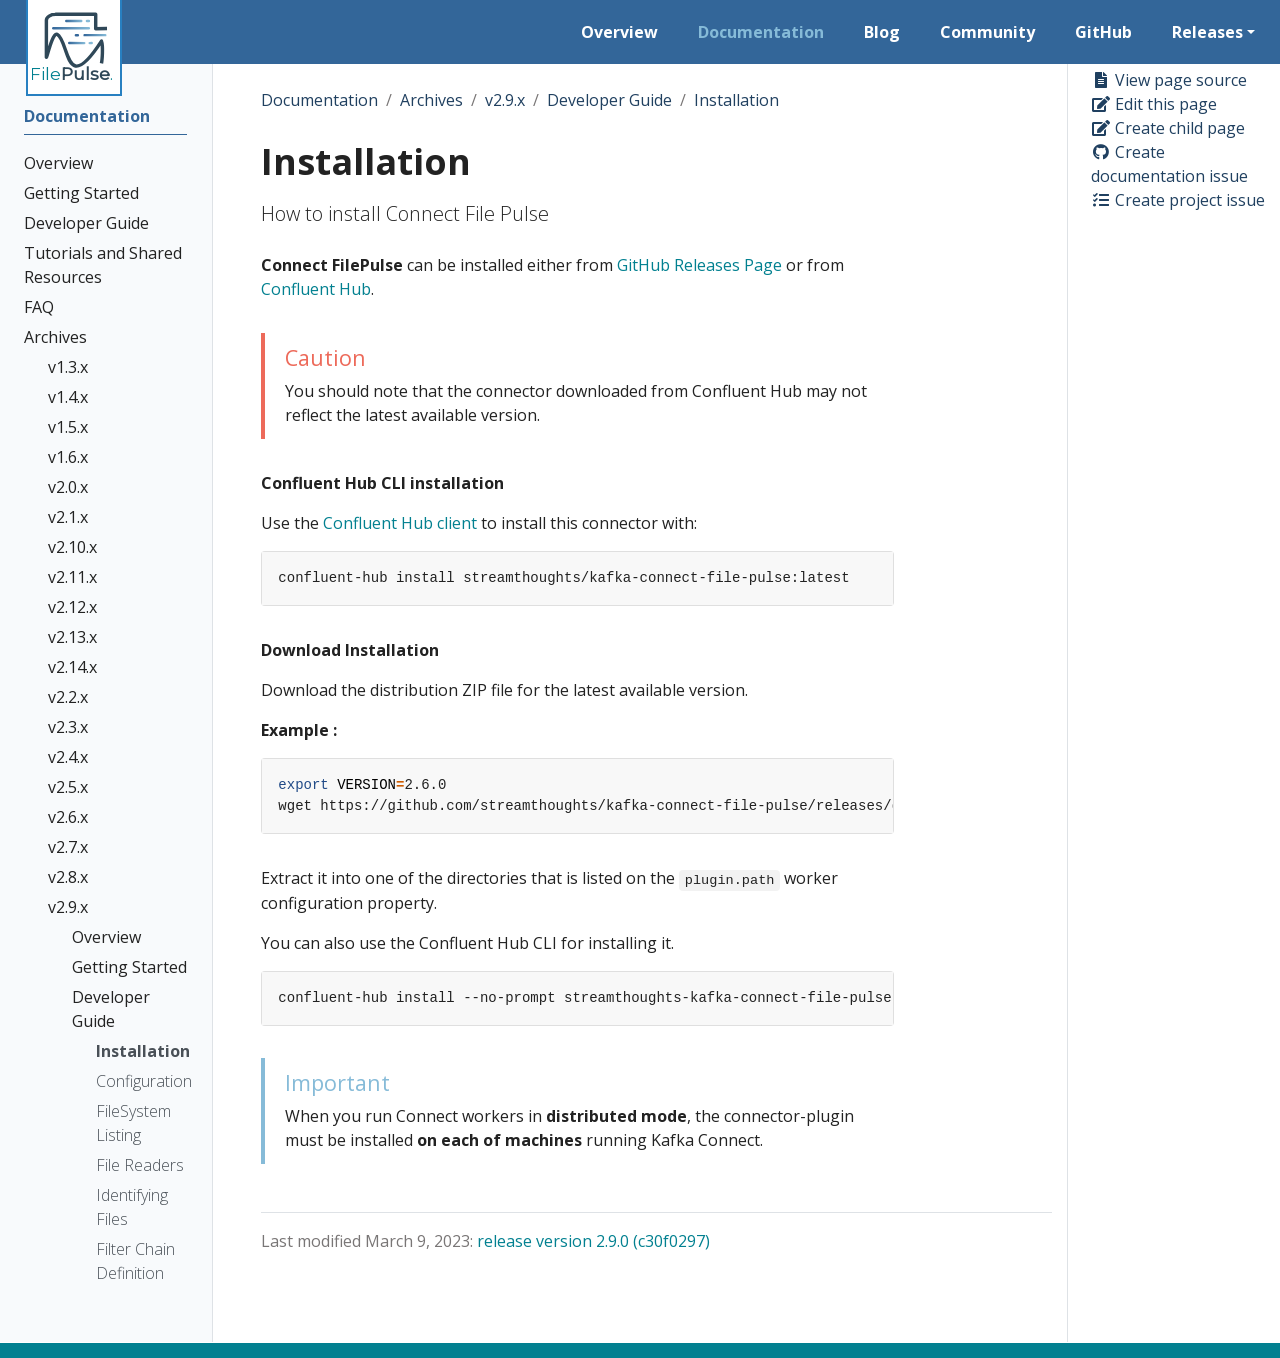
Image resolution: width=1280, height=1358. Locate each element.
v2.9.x (505, 100)
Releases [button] (1207, 32)
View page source (1169, 80)
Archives (431, 100)
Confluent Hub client (400, 523)
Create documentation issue (1169, 164)
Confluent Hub (316, 289)
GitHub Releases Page (699, 265)
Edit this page (1154, 104)
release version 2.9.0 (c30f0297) (593, 1241)
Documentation (319, 100)
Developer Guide (609, 100)
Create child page (1168, 128)
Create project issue (1178, 200)
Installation (736, 100)
